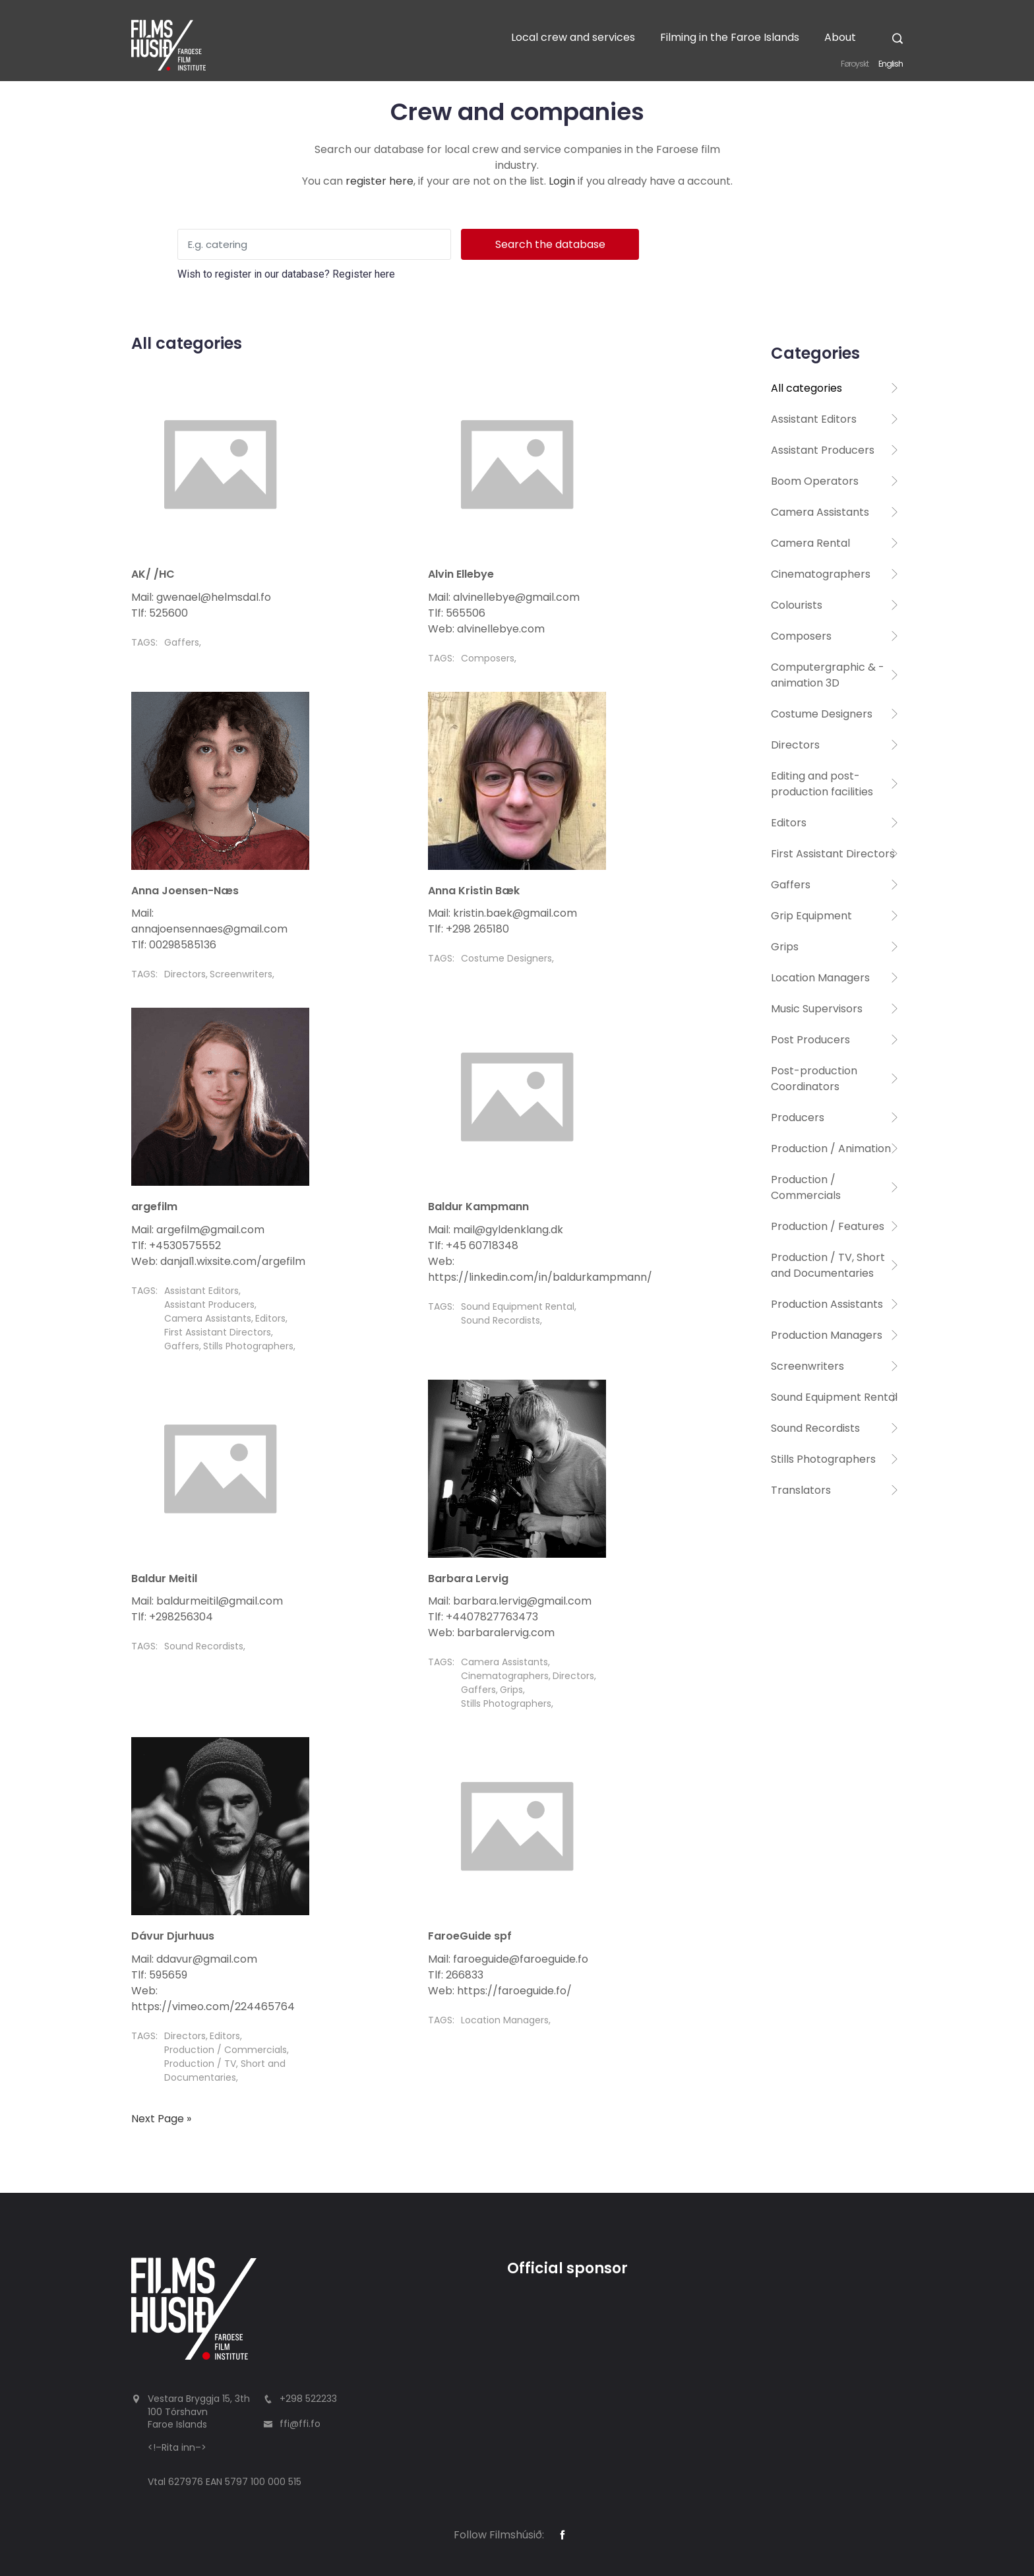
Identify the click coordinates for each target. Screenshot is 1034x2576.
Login (562, 181)
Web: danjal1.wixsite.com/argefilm (218, 1261)
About (840, 37)
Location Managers (505, 2020)
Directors (185, 974)
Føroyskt (854, 63)
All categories (806, 388)
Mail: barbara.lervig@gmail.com (510, 1601)
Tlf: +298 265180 (468, 928)
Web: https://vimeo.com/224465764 (213, 1998)
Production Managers (826, 1335)
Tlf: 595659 (159, 1974)
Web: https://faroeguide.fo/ (500, 1990)
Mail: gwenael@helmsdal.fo (201, 597)
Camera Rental (810, 543)
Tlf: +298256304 (172, 1616)
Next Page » (161, 2118)
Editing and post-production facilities (822, 783)
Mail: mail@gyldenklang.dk (495, 1229)
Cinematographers (505, 1675)
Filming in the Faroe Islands (729, 37)
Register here (363, 274)
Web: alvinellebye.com (486, 628)
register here (379, 181)
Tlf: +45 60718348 (473, 1245)
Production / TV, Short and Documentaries (225, 2070)
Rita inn (178, 2447)
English (890, 63)
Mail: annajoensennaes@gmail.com (209, 920)
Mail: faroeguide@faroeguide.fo (508, 1959)
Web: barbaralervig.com (491, 1632)
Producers (797, 1117)
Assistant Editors (201, 1290)
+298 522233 (308, 2398)
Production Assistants (827, 1304)
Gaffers (181, 642)
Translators (801, 1490)
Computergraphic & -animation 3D (827, 674)
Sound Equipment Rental (517, 1306)
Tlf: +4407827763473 (483, 1616)
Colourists (796, 605)
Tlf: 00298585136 (173, 944)
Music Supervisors (817, 1008)
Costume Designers (506, 958)
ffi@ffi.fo (300, 2423)
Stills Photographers (248, 1346)
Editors (270, 1318)
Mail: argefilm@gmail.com (197, 1229)
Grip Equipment (811, 915)
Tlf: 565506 (456, 613)
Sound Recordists (500, 1320)
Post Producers (810, 1039)
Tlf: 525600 (159, 613)
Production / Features (827, 1226)
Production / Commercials (225, 2049)
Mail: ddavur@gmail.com (194, 1959)
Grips (511, 1689)
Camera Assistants (207, 1318)
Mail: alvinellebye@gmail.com (504, 597)
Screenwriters (241, 974)
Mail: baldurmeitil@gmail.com (207, 1601)
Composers (487, 658)
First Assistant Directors (217, 1332)
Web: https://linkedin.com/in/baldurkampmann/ (540, 1269)
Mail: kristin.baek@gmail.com (502, 913)
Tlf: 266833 (455, 1974)
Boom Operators (815, 481)
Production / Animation (831, 1148)
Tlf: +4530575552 (176, 1245)
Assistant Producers (209, 1304)
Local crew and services (573, 37)
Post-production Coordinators (814, 1078)
